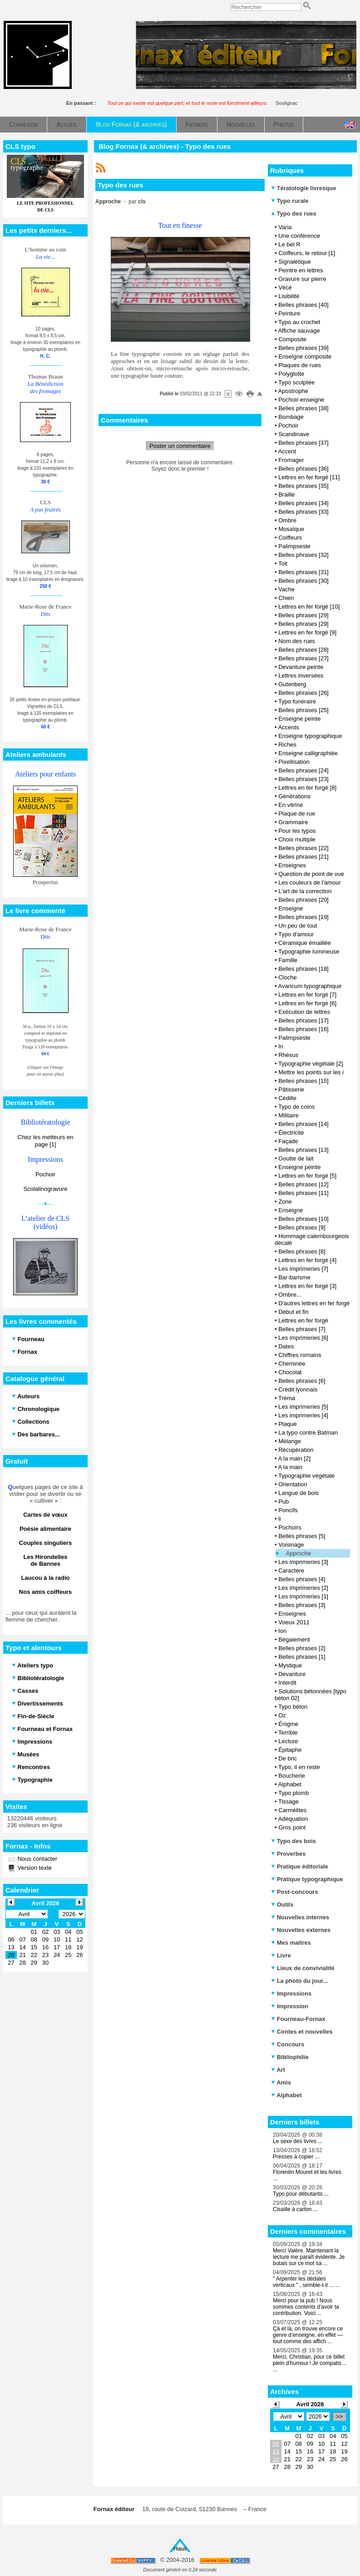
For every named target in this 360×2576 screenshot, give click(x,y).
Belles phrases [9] (301, 1227)
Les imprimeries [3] (303, 1561)
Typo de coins (296, 1106)
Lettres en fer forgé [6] (307, 1003)
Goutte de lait (295, 1158)
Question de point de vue (311, 873)
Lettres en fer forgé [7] (307, 994)
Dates (286, 1346)
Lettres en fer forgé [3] (307, 1286)
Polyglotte (291, 373)
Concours (287, 2044)
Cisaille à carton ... (295, 2209)
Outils (282, 1904)
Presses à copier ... (296, 2156)
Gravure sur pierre (302, 278)
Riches (287, 744)
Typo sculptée (296, 382)
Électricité (291, 1132)
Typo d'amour (296, 934)
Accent (287, 451)
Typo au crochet (299, 322)
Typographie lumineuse (308, 951)
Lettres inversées (300, 675)
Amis (281, 2082)
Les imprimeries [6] (303, 1337)
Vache (286, 589)
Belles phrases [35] (303, 485)
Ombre (287, 520)
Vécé (285, 287)
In (280, 1046)
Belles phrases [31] (303, 572)
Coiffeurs (290, 537)
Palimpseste (294, 546)
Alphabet (289, 1784)
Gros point (292, 1827)
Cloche (287, 977)
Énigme (288, 1724)
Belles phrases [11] (303, 1193)
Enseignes (292, 865)
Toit (282, 563)
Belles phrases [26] (303, 692)
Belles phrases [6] (301, 1380)
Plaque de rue (296, 813)
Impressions (291, 1993)
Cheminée (291, 1363)
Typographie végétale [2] (310, 1063)
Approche (298, 1553)
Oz (282, 1715)
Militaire (288, 1115)
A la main (290, 1467)
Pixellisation (294, 761)
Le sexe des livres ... (297, 2141)
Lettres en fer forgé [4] (307, 1260)
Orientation (292, 1484)
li (279, 1518)
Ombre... (289, 1294)
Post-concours (294, 1891)
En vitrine (290, 804)
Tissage (288, 1801)
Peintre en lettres (300, 270)
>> (339, 2416)
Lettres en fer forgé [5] (307, 1175)
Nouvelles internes (300, 1917)
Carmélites (292, 1810)
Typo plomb (293, 1792)
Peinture (289, 313)
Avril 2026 (310, 2404)
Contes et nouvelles (301, 2031)
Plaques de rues (299, 365)
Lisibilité (288, 296)
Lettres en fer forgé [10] (309, 606)
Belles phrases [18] (303, 968)
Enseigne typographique (310, 735)
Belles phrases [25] (303, 710)
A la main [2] (294, 1458)
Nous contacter (36, 1858)
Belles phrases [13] (303, 1149)
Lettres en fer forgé (303, 1320)
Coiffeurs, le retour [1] (306, 253)
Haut (180, 2548)
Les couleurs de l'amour (309, 882)
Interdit (287, 1682)
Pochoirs (289, 1527)
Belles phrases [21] (303, 856)
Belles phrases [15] (303, 1080)
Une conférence (299, 235)
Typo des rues (293, 213)
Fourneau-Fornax (298, 2019)
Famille (287, 960)
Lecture (288, 1741)
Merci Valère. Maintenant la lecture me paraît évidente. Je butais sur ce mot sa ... (309, 2256)
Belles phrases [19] (303, 917)
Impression (289, 2006)
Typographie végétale (306, 1475)
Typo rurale (289, 200)
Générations (294, 796)
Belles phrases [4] (301, 1579)
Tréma (286, 1398)
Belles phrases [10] (303, 1218)
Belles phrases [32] (303, 554)
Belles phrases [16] (303, 1029)
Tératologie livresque (303, 188)
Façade (288, 1141)
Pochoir (45, 1174)
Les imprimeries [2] (303, 1587)
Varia (284, 227)
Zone (285, 1201)
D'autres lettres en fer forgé (314, 1303)
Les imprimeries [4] (303, 1415)
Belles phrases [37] (303, 442)
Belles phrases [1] (301, 1656)
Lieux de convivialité (303, 1968)
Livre (281, 1955)
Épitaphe (289, 1749)
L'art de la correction (304, 891)
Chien (286, 598)
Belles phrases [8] (301, 1251)
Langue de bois (298, 1493)
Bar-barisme (294, 1277)
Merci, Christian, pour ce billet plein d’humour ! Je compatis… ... (310, 2363)
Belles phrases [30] (303, 580)
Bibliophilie (290, 2057)
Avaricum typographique (309, 986)
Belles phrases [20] (303, 899)
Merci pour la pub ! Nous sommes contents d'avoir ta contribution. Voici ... (306, 2306)
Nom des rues (296, 641)
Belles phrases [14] (303, 1124)
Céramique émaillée (304, 942)
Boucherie (291, 1775)
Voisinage (291, 1544)
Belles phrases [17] (303, 1020)
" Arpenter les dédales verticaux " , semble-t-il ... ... (306, 2282)
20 (275, 2459)
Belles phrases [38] (303, 408)
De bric (287, 1758)
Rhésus (288, 1055)
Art (278, 2069)
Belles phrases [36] (303, 468)
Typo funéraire (297, 701)
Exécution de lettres (304, 1011)
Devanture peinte (300, 667)
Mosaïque (291, 529)
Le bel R (289, 244)
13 (275, 2451)
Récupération (295, 1449)
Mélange (289, 1441)
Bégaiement (294, 1639)
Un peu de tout (297, 925)
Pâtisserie (291, 1089)
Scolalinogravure (46, 1188)
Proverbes (288, 1853)
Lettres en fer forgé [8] (307, 787)
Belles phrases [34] (303, 503)
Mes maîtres (291, 1942)
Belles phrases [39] (303, 347)
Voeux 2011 (294, 1622)
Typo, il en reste (299, 1767)
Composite (292, 339)
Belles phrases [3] (301, 1605)
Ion (282, 1630)
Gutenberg (292, 684)
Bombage (291, 416)
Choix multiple (297, 839)
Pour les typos (297, 830)
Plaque (287, 1424)
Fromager (291, 460)
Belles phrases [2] (301, 1648)
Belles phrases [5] (301, 1536)
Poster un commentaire (179, 445)
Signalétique (294, 261)
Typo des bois (293, 1841)
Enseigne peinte (299, 718)
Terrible (288, 1732)
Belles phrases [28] (303, 649)
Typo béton (292, 1706)
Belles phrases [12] (303, 1184)
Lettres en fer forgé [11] (309, 477)
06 (275, 2443)
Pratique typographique (307, 1879)
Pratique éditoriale (299, 1866)
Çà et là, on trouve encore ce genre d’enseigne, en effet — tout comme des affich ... (308, 2335)
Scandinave (293, 434)
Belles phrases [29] (303, 615)
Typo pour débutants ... (301, 2194)
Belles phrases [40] (303, 304)
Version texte (34, 1867)
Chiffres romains (299, 1355)
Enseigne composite (304, 356)
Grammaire (293, 822)
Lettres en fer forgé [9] (307, 632)
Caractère (291, 1570)
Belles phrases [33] (303, 511)
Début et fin (293, 1311)
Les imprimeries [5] (303, 1406)
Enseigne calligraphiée (308, 753)
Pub (283, 1501)
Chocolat (289, 1372)
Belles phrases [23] (303, 779)
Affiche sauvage (299, 330)
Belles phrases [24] (303, 770)
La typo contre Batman (308, 1432)
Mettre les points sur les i (311, 1072)
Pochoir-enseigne (301, 399)
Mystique (290, 1665)
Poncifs (288, 1510)
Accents (288, 727)
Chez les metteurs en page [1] (46, 1141)
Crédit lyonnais (297, 1389)
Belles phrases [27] (303, 658)
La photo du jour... (299, 1980)
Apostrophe (293, 391)
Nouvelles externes (300, 1930)
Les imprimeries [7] (303, 1268)
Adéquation (293, 1818)
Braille (286, 494)
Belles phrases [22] (303, 848)
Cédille (287, 1098)
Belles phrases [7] (301, 1329)
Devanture (292, 1674)
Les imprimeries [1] (303, 1596)
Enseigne (290, 908)
